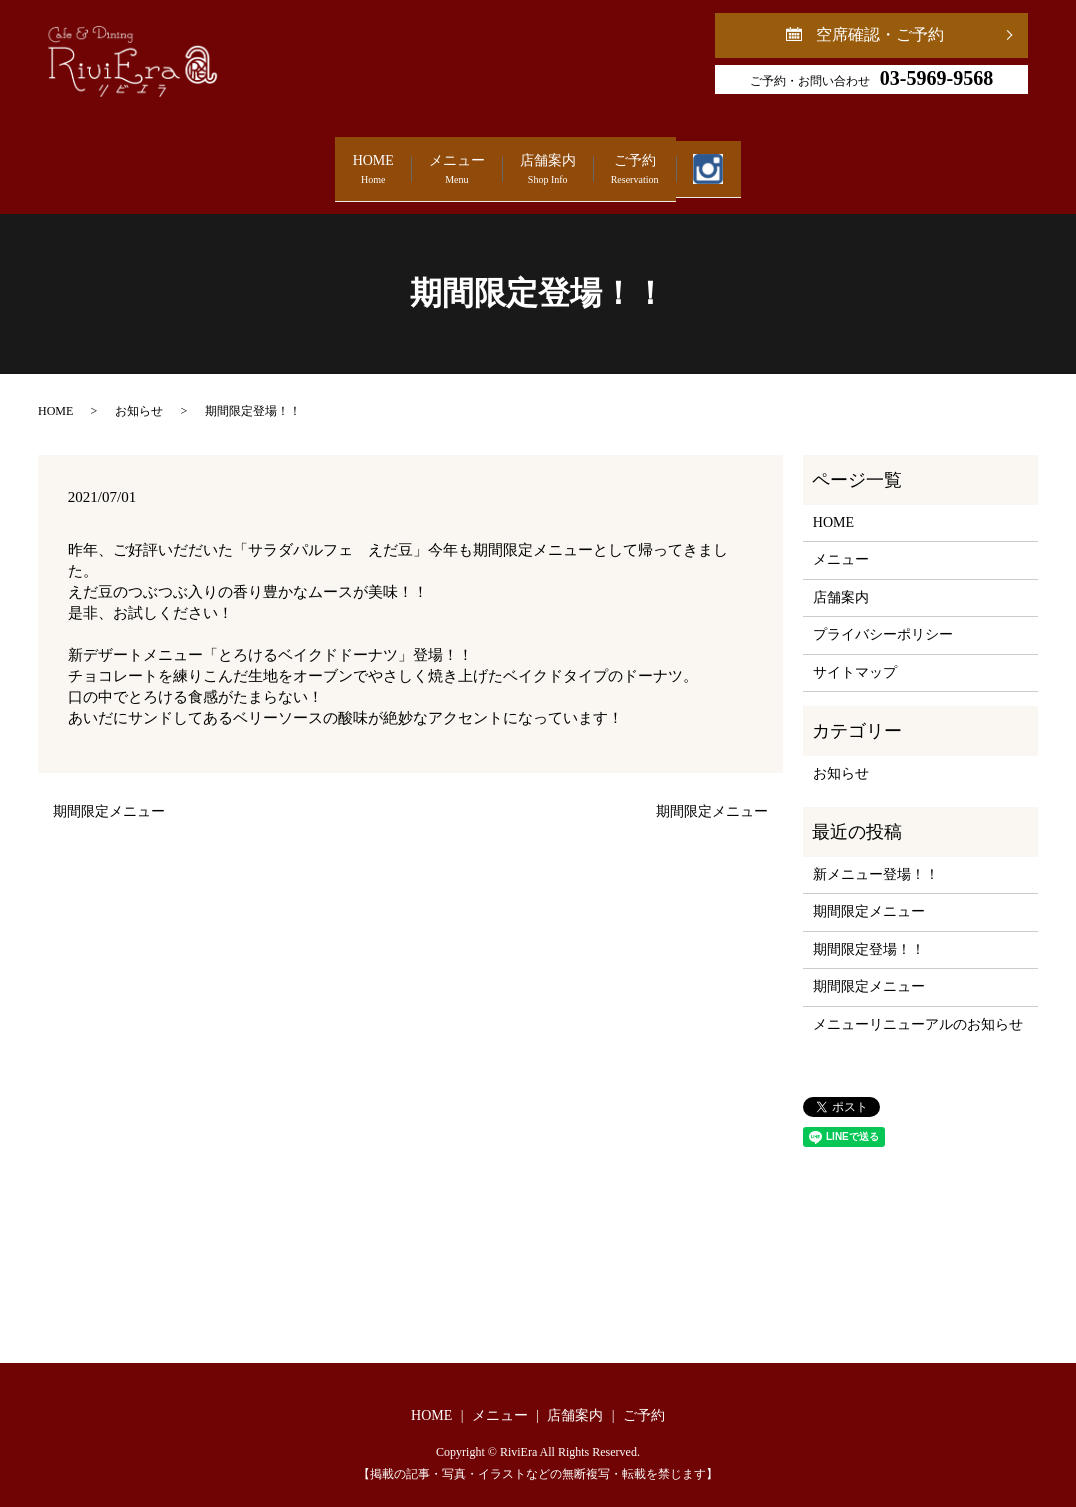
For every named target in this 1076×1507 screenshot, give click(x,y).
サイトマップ (855, 653)
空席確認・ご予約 (880, 34)
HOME (263, 160)
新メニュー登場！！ (876, 856)
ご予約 (689, 160)
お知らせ (139, 392)
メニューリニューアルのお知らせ (918, 1005)
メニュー (402, 160)
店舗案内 (548, 160)
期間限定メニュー (109, 793)
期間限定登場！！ (869, 930)
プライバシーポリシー (883, 616)
